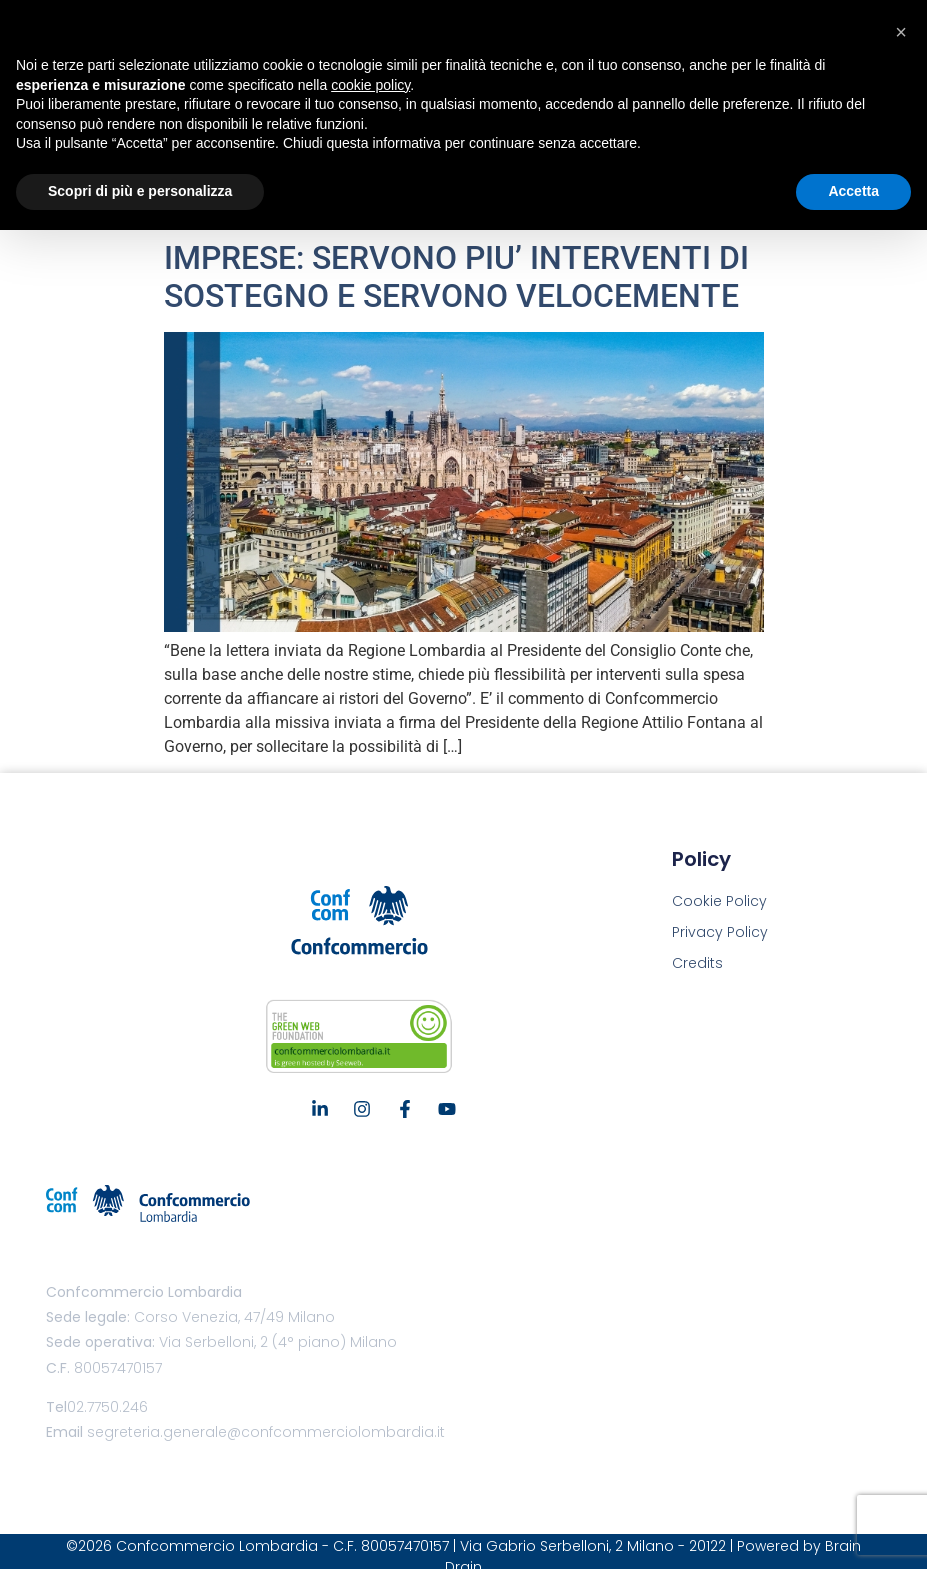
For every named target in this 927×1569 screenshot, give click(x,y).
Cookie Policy (719, 901)
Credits (697, 963)
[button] (901, 32)
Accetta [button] (853, 191)
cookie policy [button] (370, 85)
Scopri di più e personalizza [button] (140, 191)
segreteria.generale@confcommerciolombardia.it (266, 1432)
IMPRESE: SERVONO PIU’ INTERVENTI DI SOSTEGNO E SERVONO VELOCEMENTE (456, 277)
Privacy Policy (720, 932)
